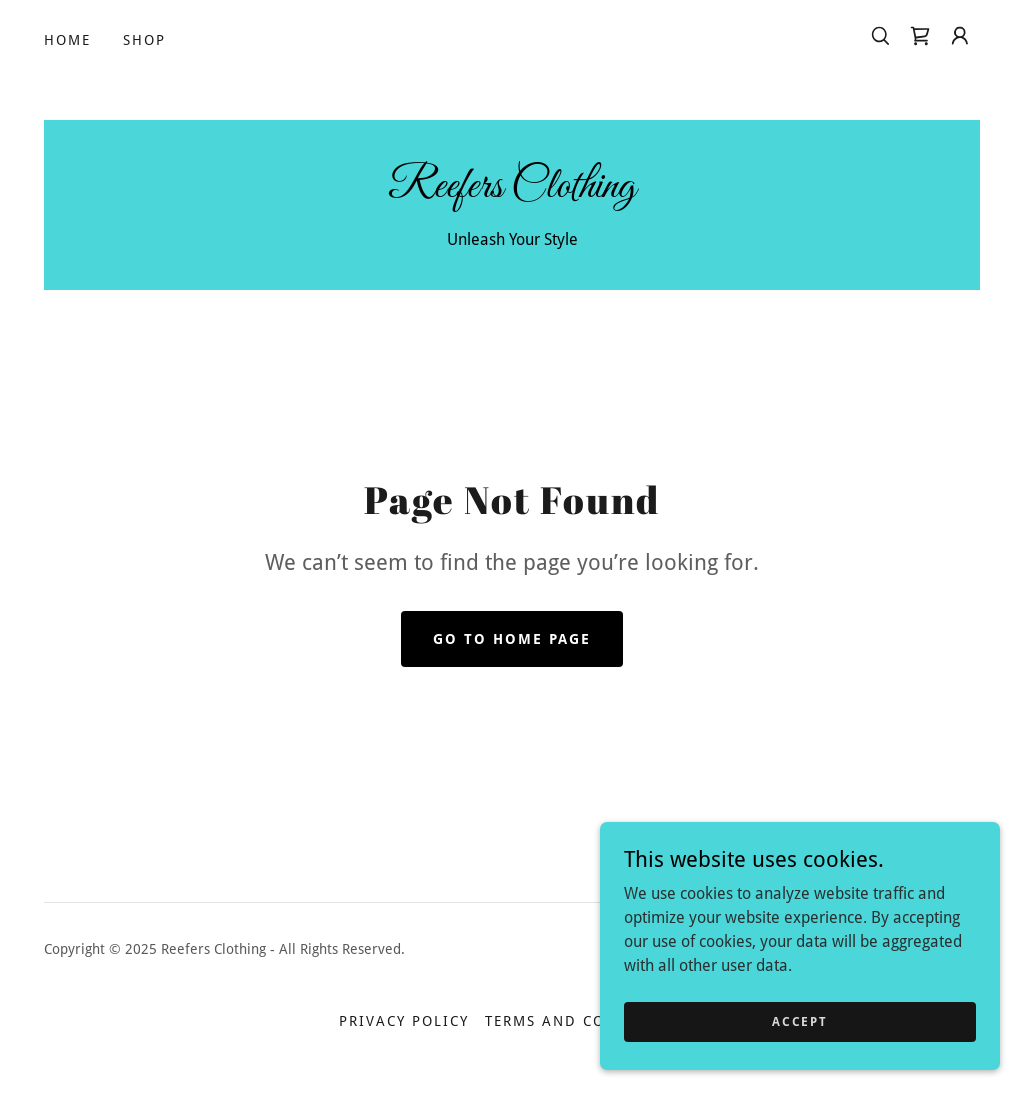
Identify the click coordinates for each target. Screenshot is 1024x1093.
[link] (920, 36)
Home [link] (67, 40)
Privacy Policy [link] (404, 1021)
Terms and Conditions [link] (585, 1021)
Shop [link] (144, 40)
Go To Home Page (512, 639)
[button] (960, 36)
